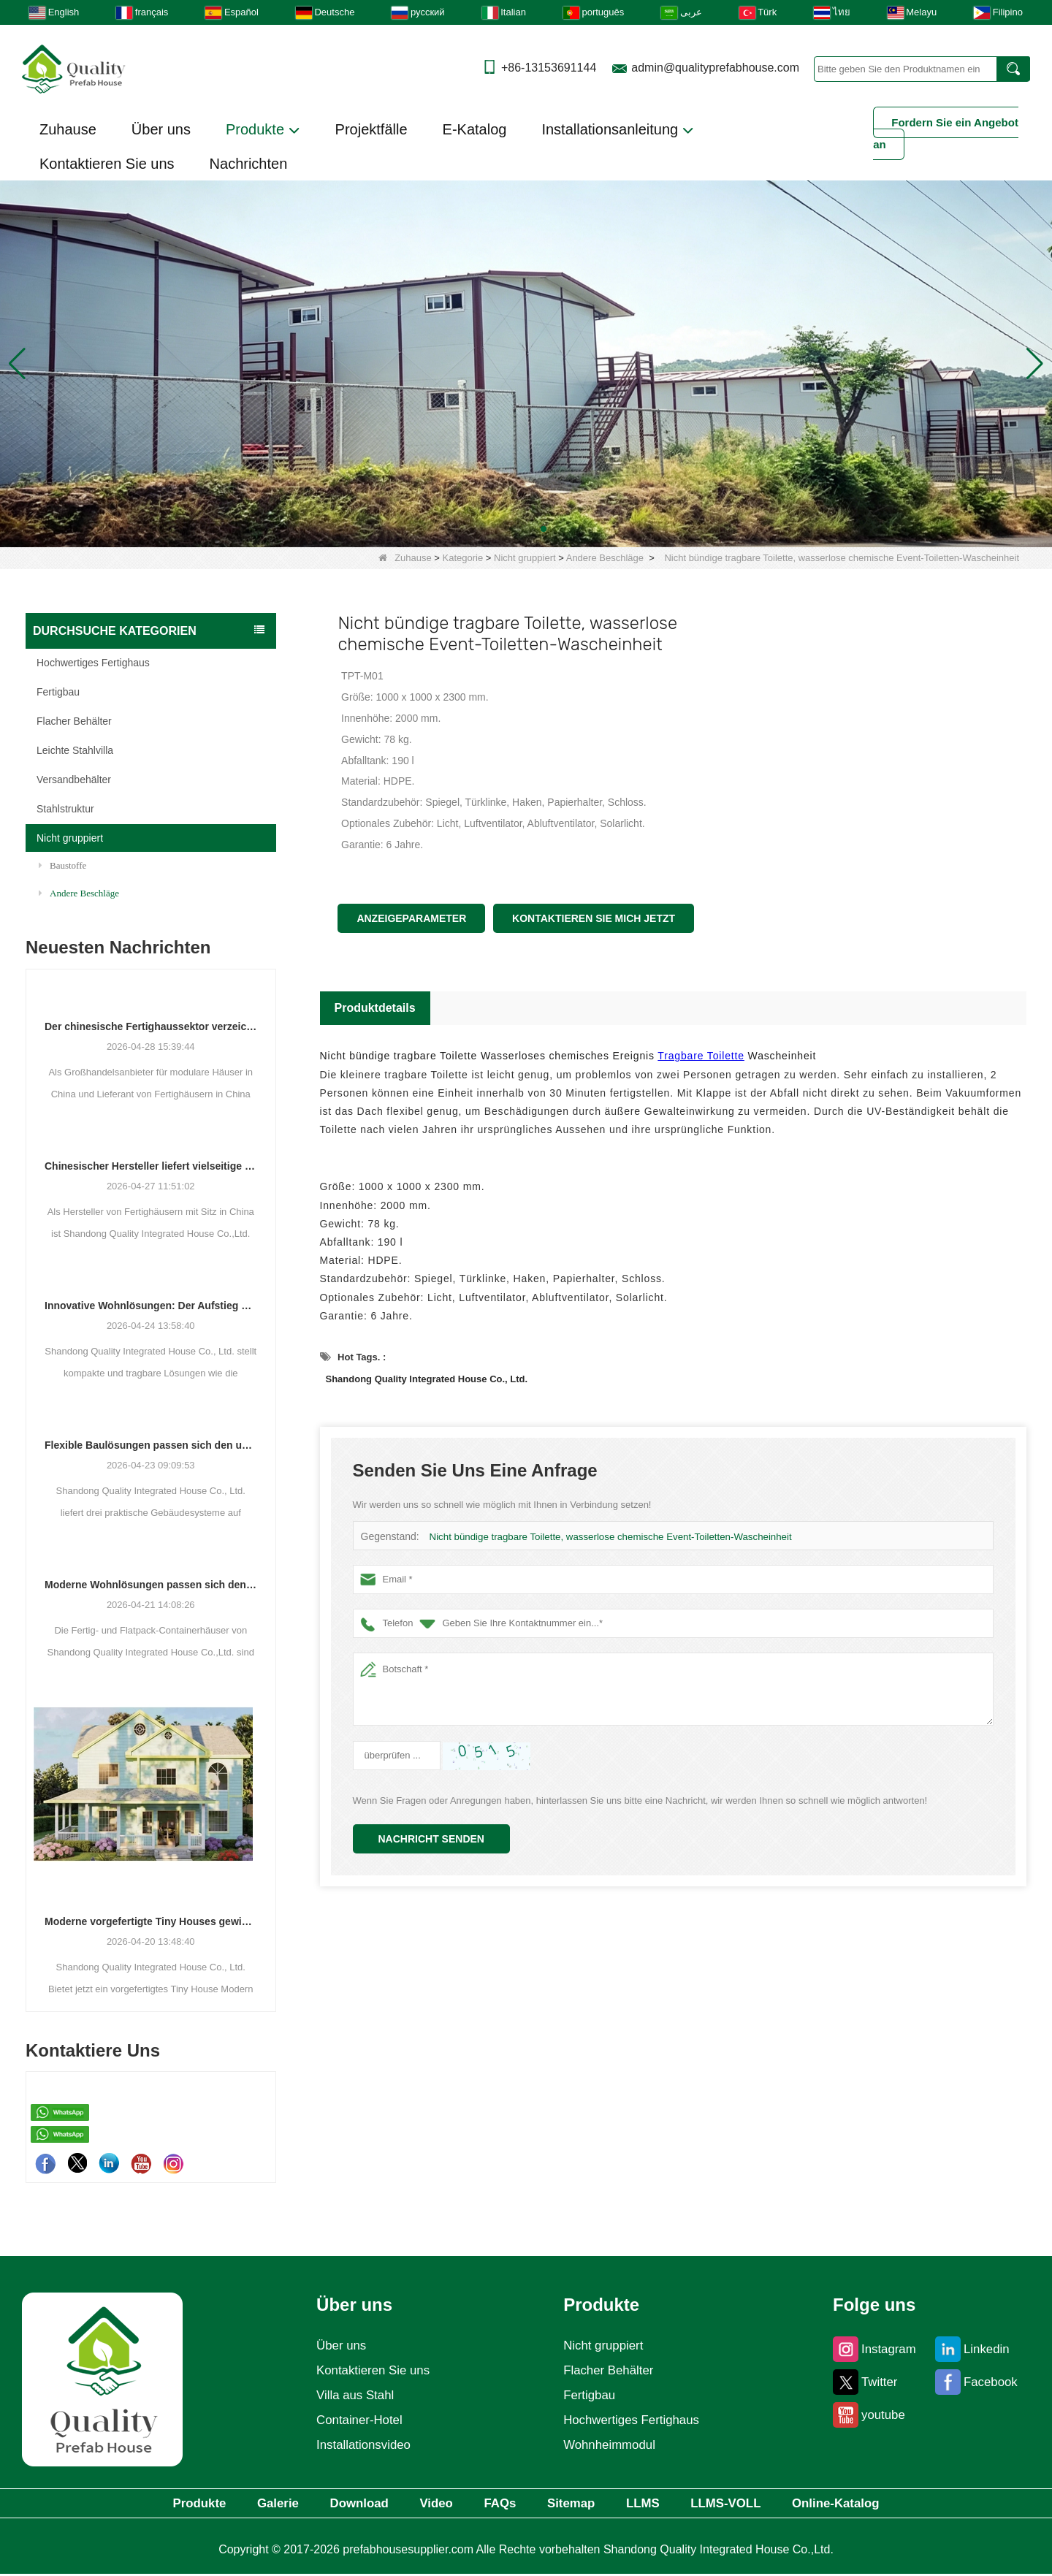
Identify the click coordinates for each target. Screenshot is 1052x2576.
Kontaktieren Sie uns (107, 164)
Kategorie (463, 557)
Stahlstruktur (65, 809)
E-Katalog (475, 129)
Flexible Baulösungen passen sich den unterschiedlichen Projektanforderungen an (151, 1445)
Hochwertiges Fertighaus (93, 662)
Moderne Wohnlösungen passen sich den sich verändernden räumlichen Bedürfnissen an (151, 1584)
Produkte (263, 130)
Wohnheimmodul (609, 2445)
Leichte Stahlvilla (75, 750)
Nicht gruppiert (525, 557)
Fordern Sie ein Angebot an (945, 133)
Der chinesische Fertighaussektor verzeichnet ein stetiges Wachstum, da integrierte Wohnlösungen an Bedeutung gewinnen (151, 1026)
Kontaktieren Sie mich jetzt (593, 918)
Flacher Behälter (74, 721)
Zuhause (67, 129)
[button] (508, 529)
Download (332, 2504)
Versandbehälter (74, 779)
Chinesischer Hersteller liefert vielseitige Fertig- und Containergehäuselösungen (151, 1166)
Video (423, 2504)
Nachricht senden (431, 1839)
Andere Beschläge (605, 557)
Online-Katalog (887, 2504)
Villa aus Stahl (352, 2395)
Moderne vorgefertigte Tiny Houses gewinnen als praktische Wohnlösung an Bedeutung (151, 1921)
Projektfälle (371, 129)
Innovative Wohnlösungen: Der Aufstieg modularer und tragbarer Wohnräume (151, 1305)
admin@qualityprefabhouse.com (715, 67)
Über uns (161, 129)
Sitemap (581, 2504)
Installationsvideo (360, 2445)
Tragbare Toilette (701, 1056)
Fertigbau (58, 692)
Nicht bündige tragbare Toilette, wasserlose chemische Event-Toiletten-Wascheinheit (607, 1536)
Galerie (238, 2504)
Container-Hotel (356, 2420)
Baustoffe (62, 865)
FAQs (498, 2504)
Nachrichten (249, 164)
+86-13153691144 (548, 67)
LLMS (666, 2504)
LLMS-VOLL (761, 2504)
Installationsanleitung (617, 130)
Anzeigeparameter (411, 918)
